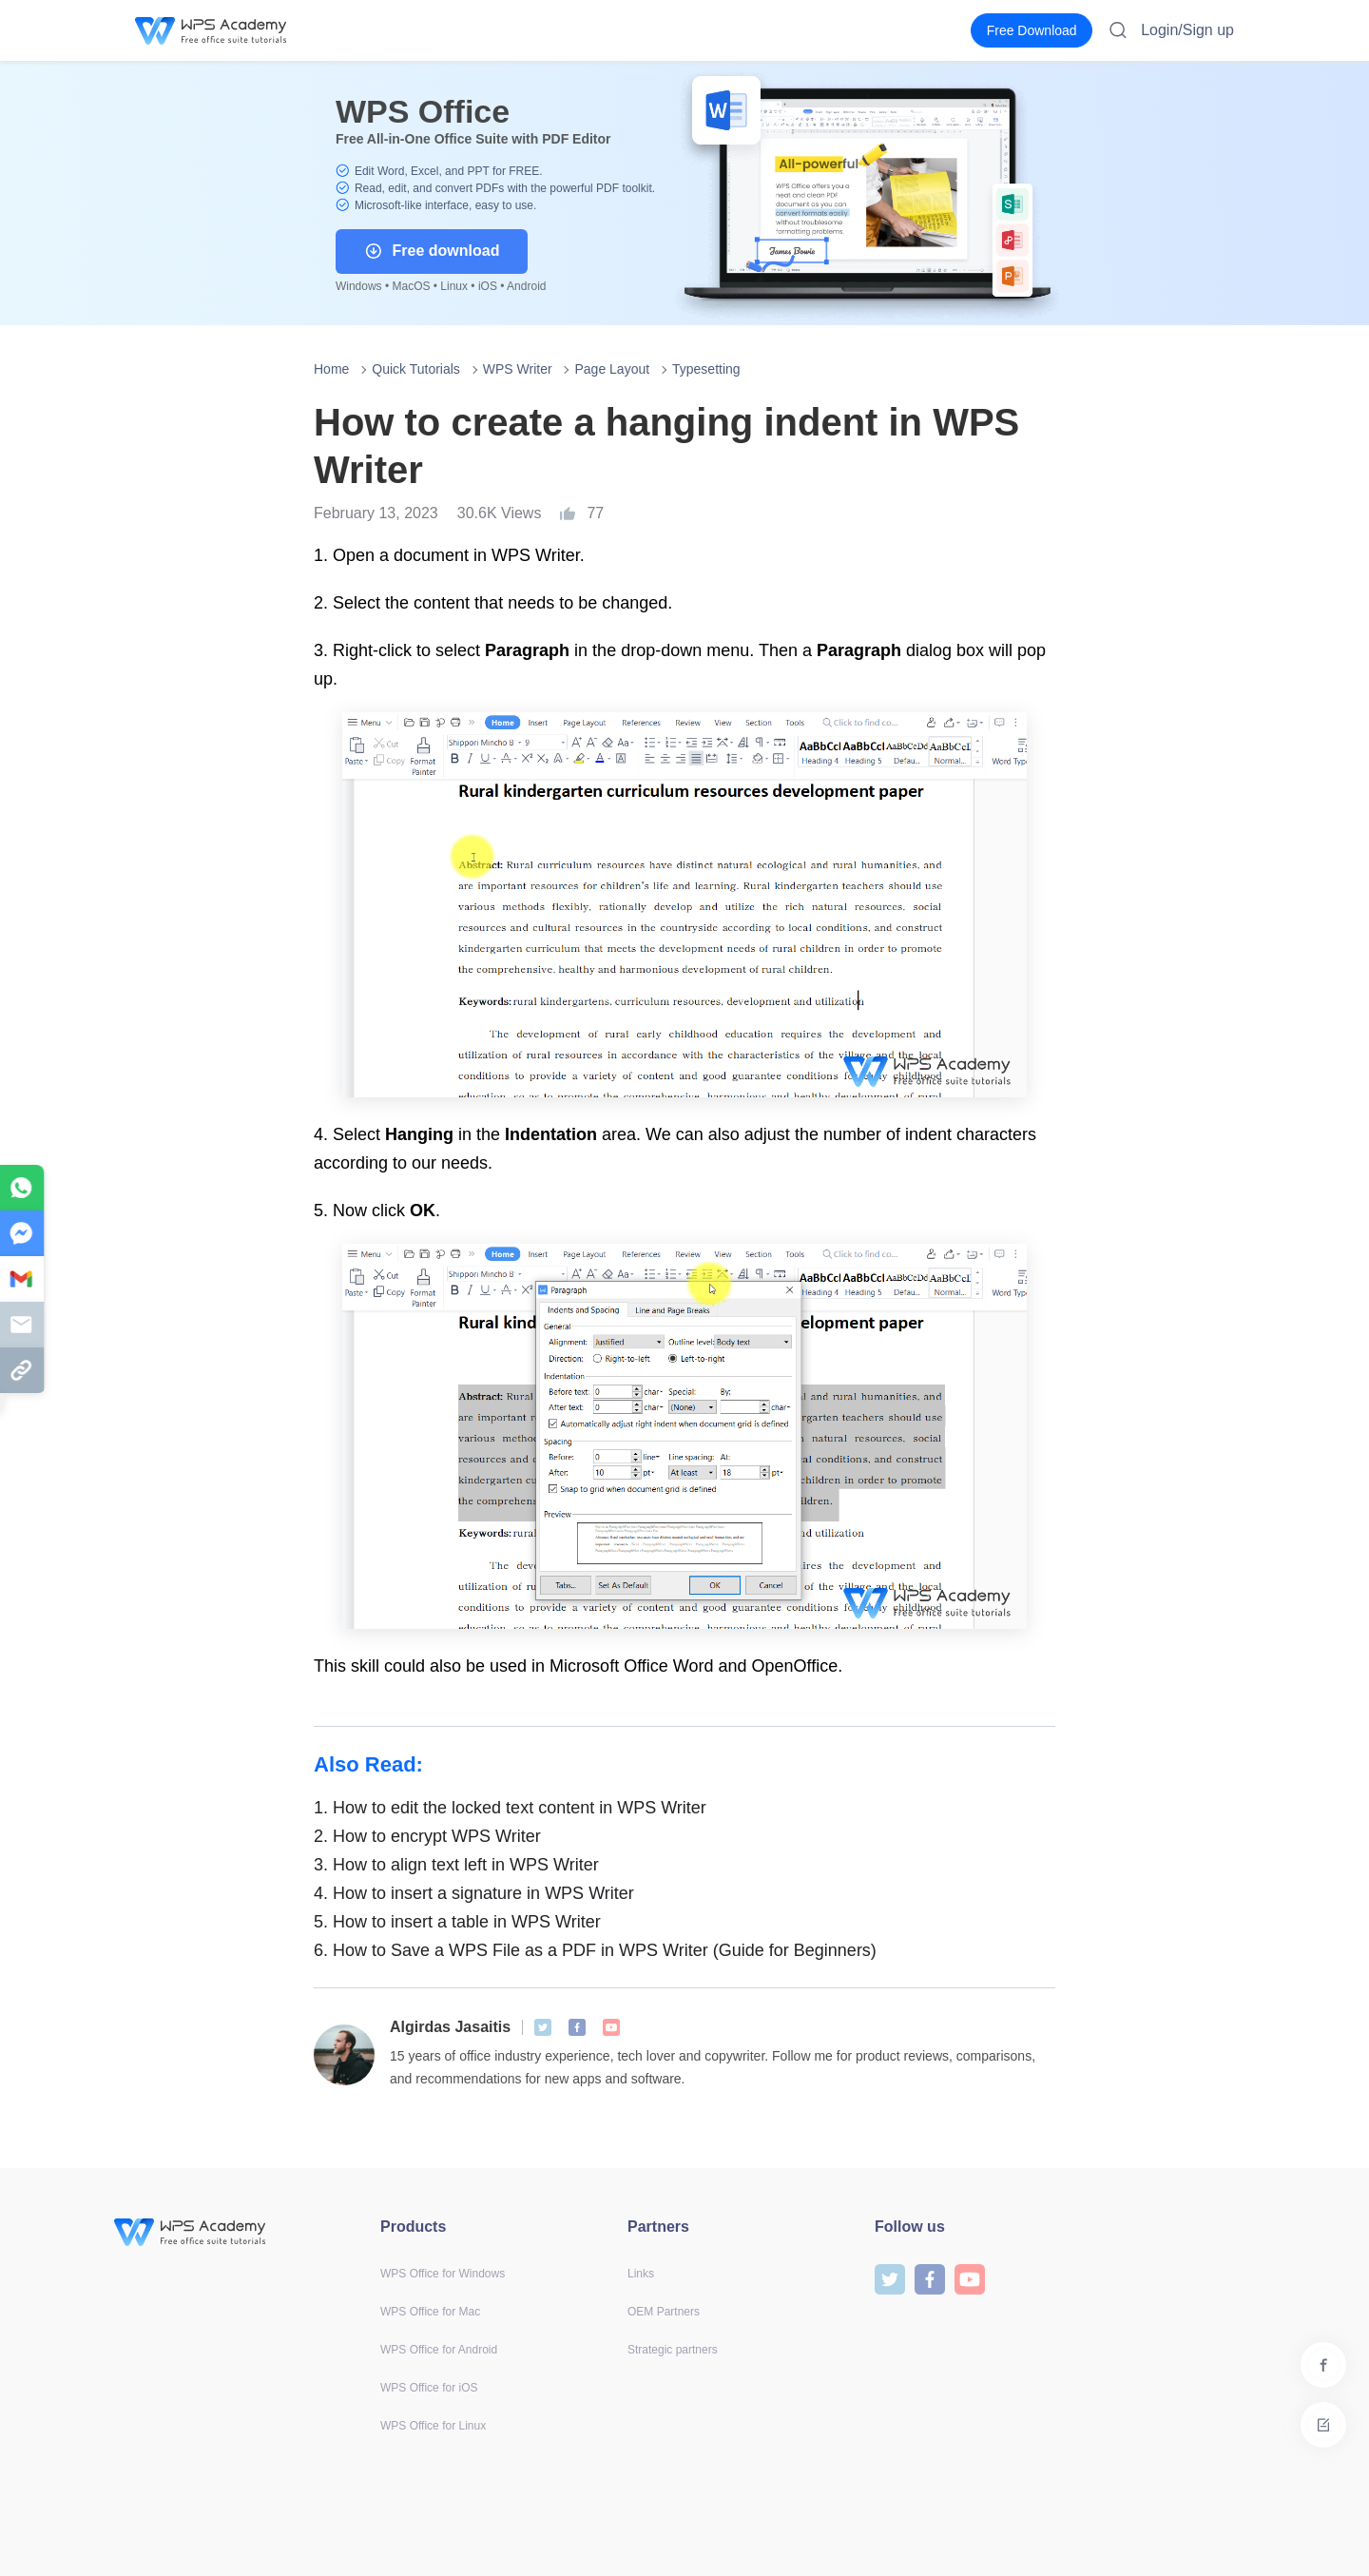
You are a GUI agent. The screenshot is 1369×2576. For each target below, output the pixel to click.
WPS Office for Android (438, 2349)
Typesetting (706, 369)
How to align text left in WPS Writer (456, 1864)
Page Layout (611, 369)
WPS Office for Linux (433, 2425)
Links (640, 2273)
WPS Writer (517, 369)
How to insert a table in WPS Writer (457, 1921)
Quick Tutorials (416, 369)
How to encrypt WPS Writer (427, 1836)
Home (331, 369)
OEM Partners (663, 2311)
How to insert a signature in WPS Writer (474, 1893)
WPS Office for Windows (442, 2273)
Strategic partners (672, 2349)
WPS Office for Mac (430, 2311)
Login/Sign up (1187, 30)
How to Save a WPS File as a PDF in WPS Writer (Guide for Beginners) (595, 1950)
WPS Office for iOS (428, 2387)
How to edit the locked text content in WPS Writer (510, 1807)
